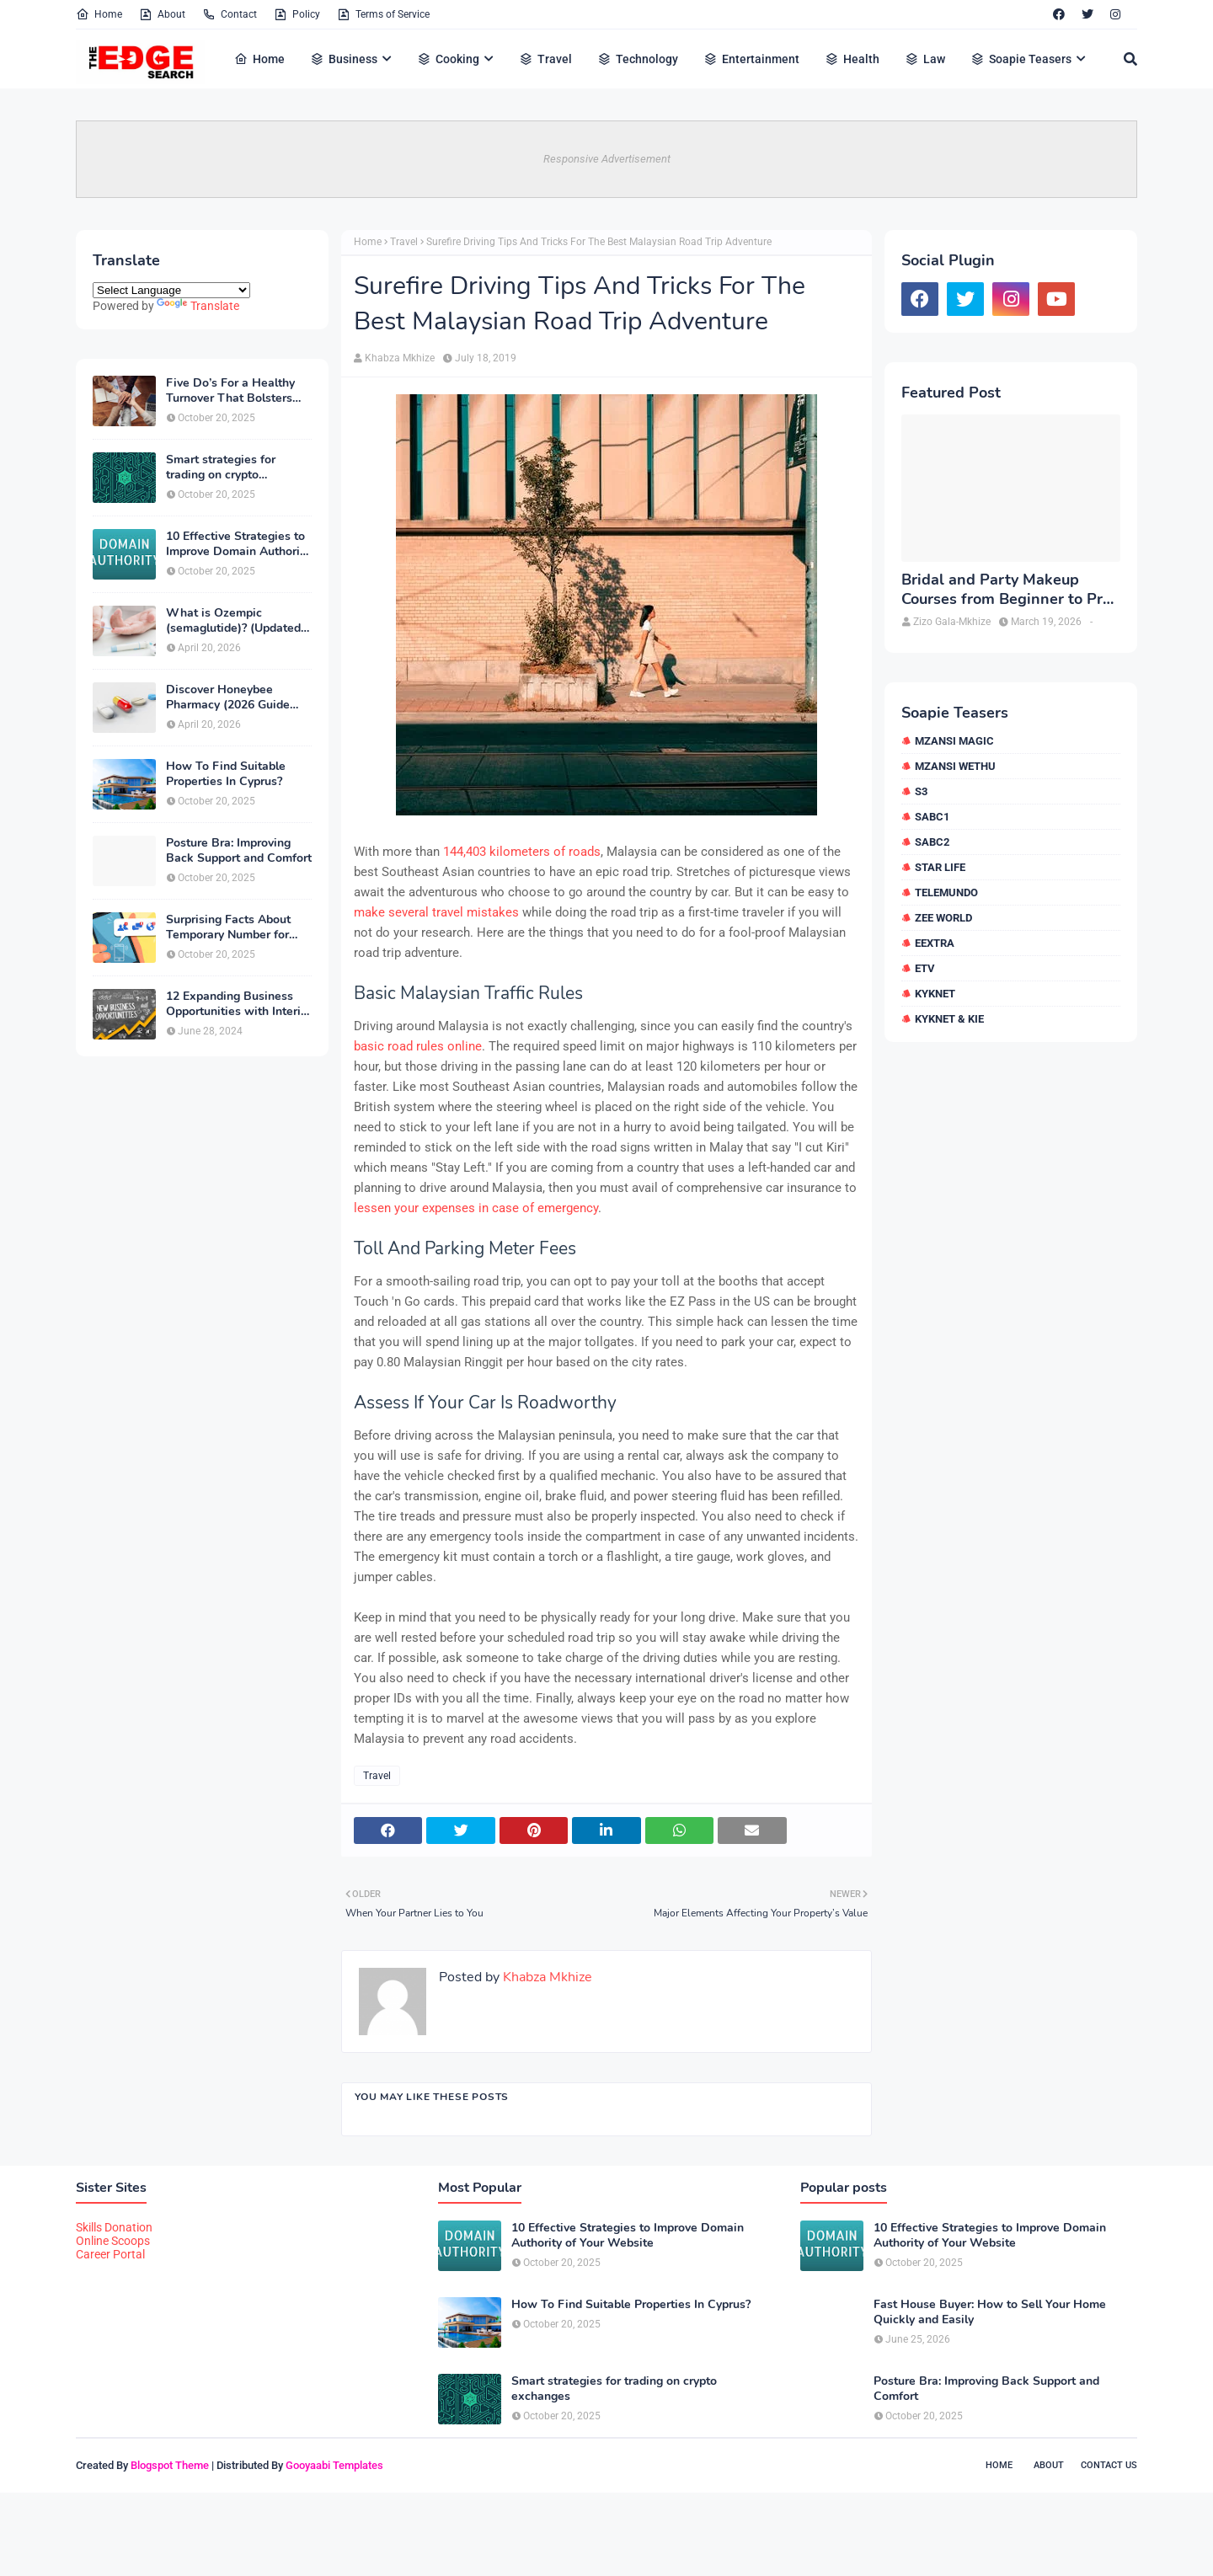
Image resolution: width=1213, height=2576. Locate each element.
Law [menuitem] (925, 59)
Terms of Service (383, 14)
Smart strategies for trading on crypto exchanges (220, 467)
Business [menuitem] (343, 59)
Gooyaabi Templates (334, 2465)
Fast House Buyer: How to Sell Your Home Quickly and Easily (990, 2312)
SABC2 (932, 842)
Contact (229, 14)
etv (925, 968)
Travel (404, 242)
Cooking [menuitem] (448, 59)
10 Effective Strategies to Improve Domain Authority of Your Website (238, 544)
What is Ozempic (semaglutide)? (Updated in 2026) (233, 621)
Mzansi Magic (954, 741)
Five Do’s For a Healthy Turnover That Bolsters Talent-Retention (230, 391)
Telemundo (946, 892)
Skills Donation (114, 2227)
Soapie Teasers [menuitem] (1020, 59)
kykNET (935, 993)
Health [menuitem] (852, 59)
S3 (921, 791)
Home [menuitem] (259, 59)
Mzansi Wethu (955, 766)
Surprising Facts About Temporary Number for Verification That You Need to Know (228, 927)
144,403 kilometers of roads (522, 851)
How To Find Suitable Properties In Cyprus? (226, 774)
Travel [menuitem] (545, 59)
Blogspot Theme (170, 2465)
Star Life (940, 867)
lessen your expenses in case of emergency (476, 1208)
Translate (198, 306)
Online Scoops (113, 2240)
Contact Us (1109, 2465)
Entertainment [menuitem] (751, 59)
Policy (297, 14)
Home (99, 14)
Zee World (943, 917)
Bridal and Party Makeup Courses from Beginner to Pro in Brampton (1006, 590)
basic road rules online (418, 1046)
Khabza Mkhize (400, 358)
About (162, 14)
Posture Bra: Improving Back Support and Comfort (239, 851)
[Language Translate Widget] (171, 290)
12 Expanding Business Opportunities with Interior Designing (239, 1004)
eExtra (934, 943)
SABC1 (932, 816)
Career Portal (110, 2254)
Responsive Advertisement (607, 158)
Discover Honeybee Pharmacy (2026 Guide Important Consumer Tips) (238, 697)
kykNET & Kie (949, 1019)
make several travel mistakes (436, 912)
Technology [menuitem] (637, 59)
